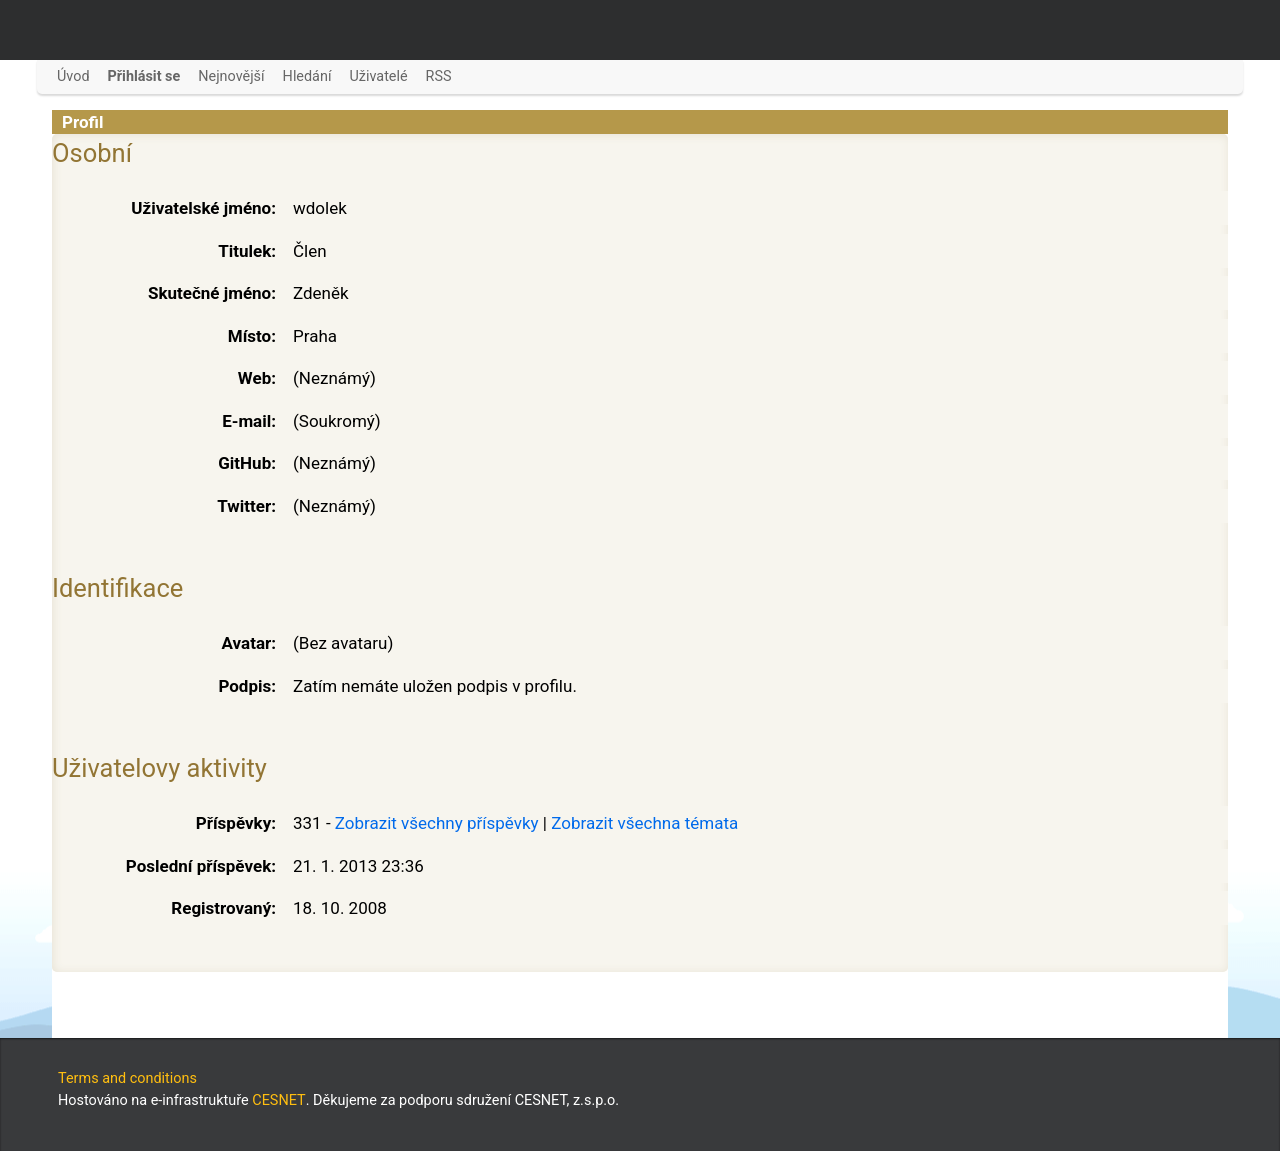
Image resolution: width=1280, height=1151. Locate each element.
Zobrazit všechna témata (644, 823)
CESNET (278, 1100)
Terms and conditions (127, 1078)
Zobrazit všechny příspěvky (437, 823)
